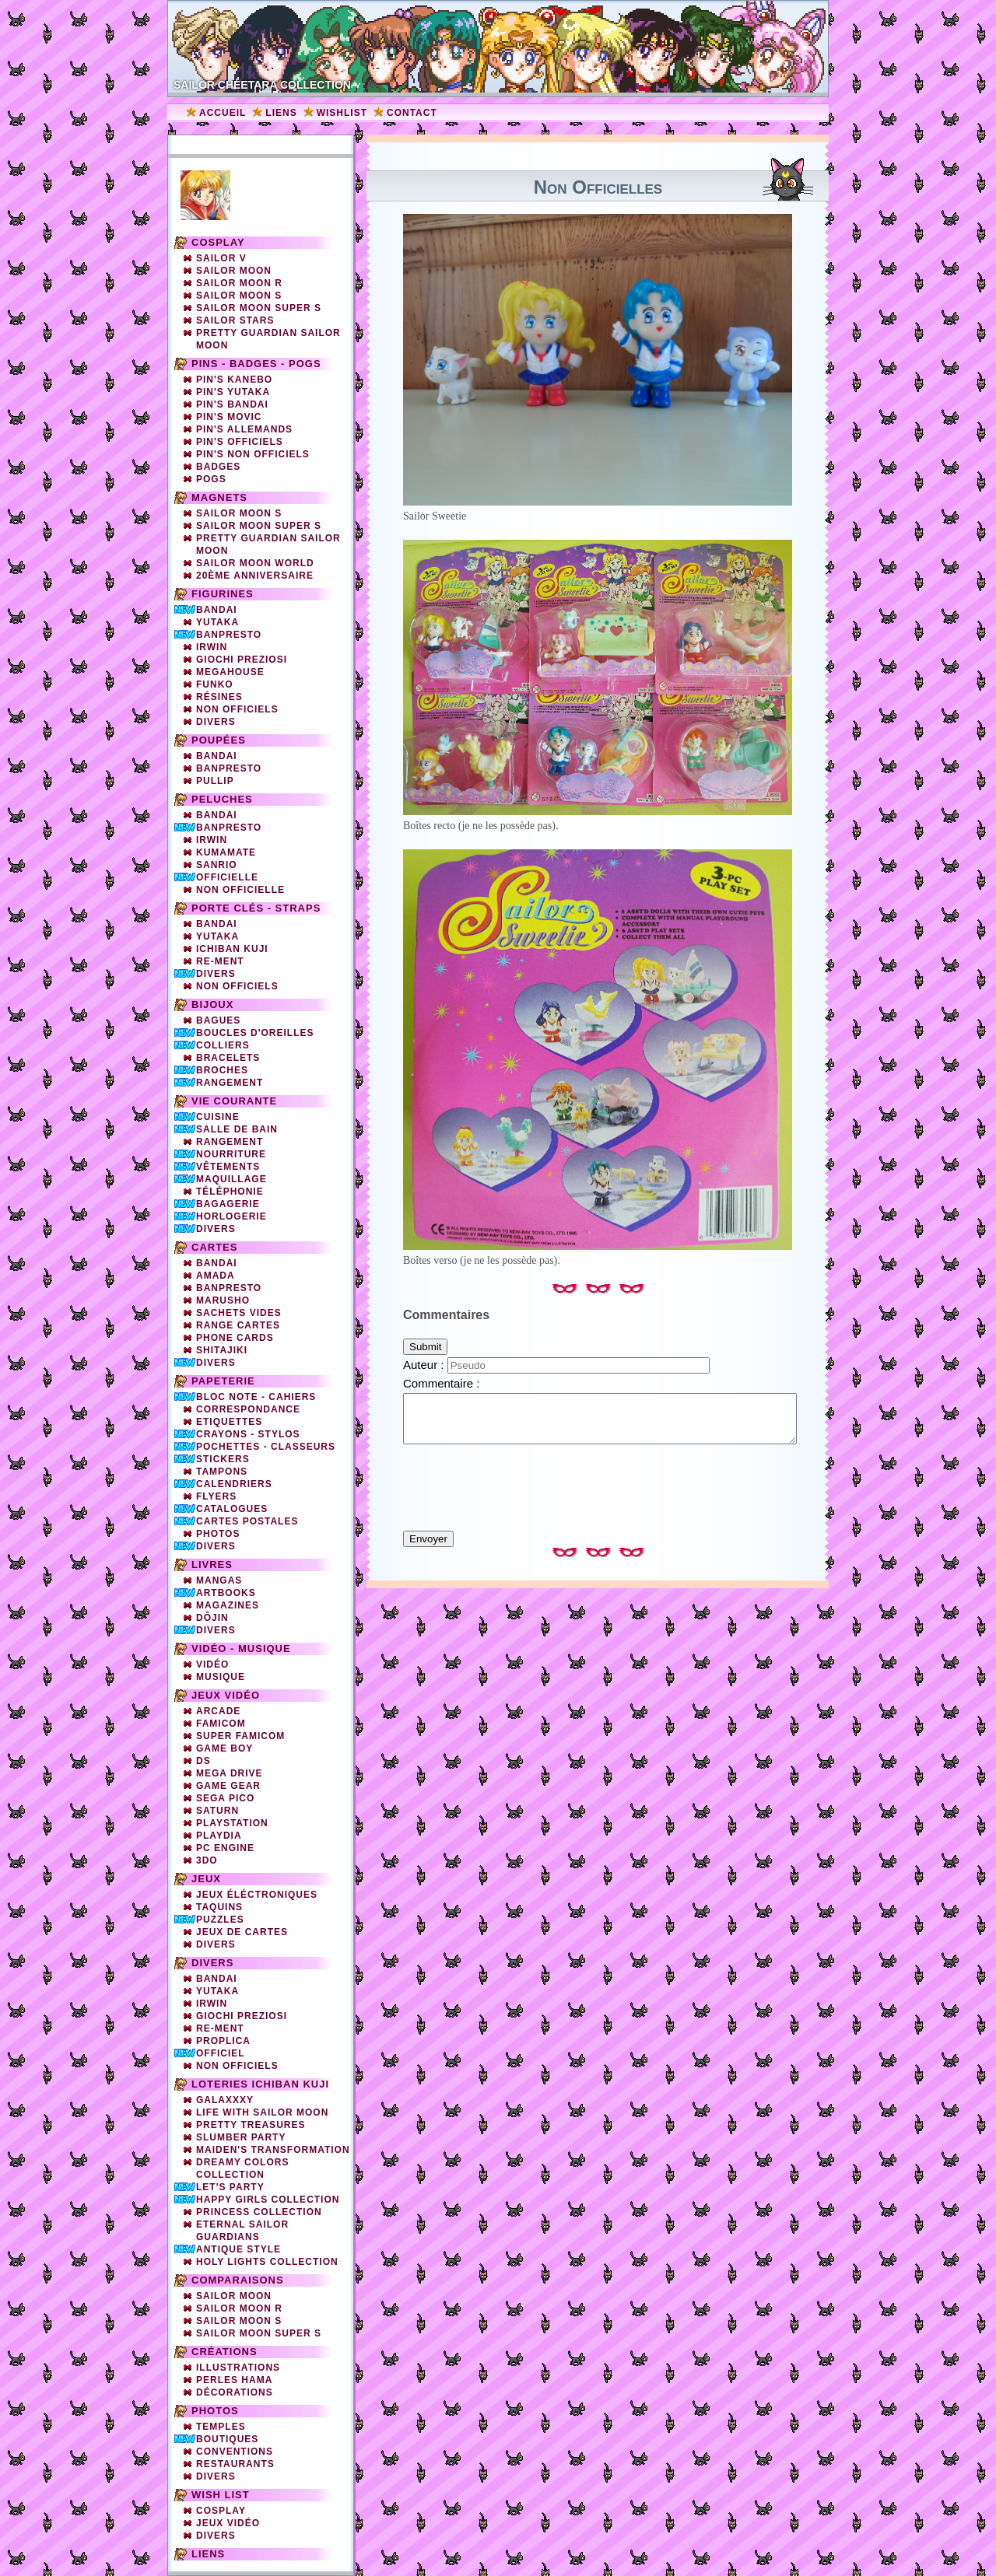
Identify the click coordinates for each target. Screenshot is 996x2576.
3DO (207, 1860)
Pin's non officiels (253, 454)
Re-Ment (220, 961)
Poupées (218, 740)
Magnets (219, 497)
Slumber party (241, 2137)
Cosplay (218, 242)
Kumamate (226, 852)
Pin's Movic (229, 416)
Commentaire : (441, 1383)
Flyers (216, 1496)
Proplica (223, 2040)
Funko (214, 684)
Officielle (227, 877)
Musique (220, 1676)
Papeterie (223, 1381)
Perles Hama (234, 2380)
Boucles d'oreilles (255, 1032)
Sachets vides (239, 1312)
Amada (215, 1275)
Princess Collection (259, 2212)
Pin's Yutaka (233, 392)
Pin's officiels (239, 441)
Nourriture (231, 1154)
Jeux (206, 1879)
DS (203, 1760)
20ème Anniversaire (255, 575)
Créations (224, 2351)
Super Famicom (240, 1736)
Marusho (223, 1300)
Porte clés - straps (256, 908)
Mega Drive (229, 1773)
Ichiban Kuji (232, 948)
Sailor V (221, 258)
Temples (221, 2426)
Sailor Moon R (239, 283)
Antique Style (238, 2249)
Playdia (219, 1835)
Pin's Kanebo (234, 379)
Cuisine (218, 1116)
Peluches (222, 799)
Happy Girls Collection (267, 2199)
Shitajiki (221, 1350)
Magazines (227, 1605)
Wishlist (342, 112)
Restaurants (235, 2464)
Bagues (218, 1020)
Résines (219, 696)
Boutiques (227, 2439)
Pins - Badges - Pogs (256, 363)
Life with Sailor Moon (262, 2112)
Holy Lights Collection (267, 2261)
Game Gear (228, 1785)
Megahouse (230, 672)
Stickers (223, 1459)
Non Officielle (240, 889)
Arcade (218, 1711)
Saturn (217, 1810)
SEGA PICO (225, 1798)
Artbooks (226, 1592)
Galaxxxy (225, 2100)
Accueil (222, 112)
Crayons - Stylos (248, 1434)
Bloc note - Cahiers (256, 1396)
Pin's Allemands (244, 429)
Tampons (221, 1471)
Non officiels (237, 709)
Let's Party (230, 2187)
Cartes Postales (247, 1521)
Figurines (222, 594)
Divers (216, 721)
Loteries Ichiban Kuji (260, 2084)
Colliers (223, 1045)
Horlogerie (231, 1216)
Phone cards (235, 1337)
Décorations (234, 2392)
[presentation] (597, 1480)
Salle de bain (237, 1129)
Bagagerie (228, 1204)
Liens (280, 112)
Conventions (234, 2451)
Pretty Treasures (250, 2124)
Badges (218, 466)
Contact (412, 112)
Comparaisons (237, 2280)
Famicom (221, 1723)
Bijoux (212, 1004)
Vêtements (228, 1166)
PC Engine (225, 1848)
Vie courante (234, 1101)
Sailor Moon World (255, 563)
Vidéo (212, 1664)
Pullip (215, 780)
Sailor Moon (234, 270)
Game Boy (224, 1748)
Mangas (219, 1580)
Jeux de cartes (242, 1932)
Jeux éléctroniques (256, 1894)
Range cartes (238, 1325)
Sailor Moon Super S (258, 308)
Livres (212, 1564)
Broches (222, 1070)
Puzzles (220, 1919)
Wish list (220, 2495)
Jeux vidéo (225, 1695)
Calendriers (234, 1484)
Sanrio (216, 864)
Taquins (219, 1907)
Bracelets (228, 1057)
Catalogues (232, 1508)
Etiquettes (229, 1421)
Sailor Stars (235, 320)
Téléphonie (230, 1191)
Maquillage (231, 1179)
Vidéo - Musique (241, 1648)
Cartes (214, 1247)
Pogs (211, 479)
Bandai (216, 609)
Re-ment (220, 2028)
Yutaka (217, 622)
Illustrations (238, 2367)
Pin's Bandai (232, 404)
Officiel (220, 2053)
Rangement (229, 1082)
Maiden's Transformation (273, 2149)
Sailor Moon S (239, 295)
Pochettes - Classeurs (265, 1446)
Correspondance (248, 1409)
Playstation (232, 1823)
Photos (218, 1533)
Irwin (211, 647)
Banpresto (228, 634)
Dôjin (212, 1617)
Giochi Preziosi (241, 659)
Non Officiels (237, 986)
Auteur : (425, 1364)
